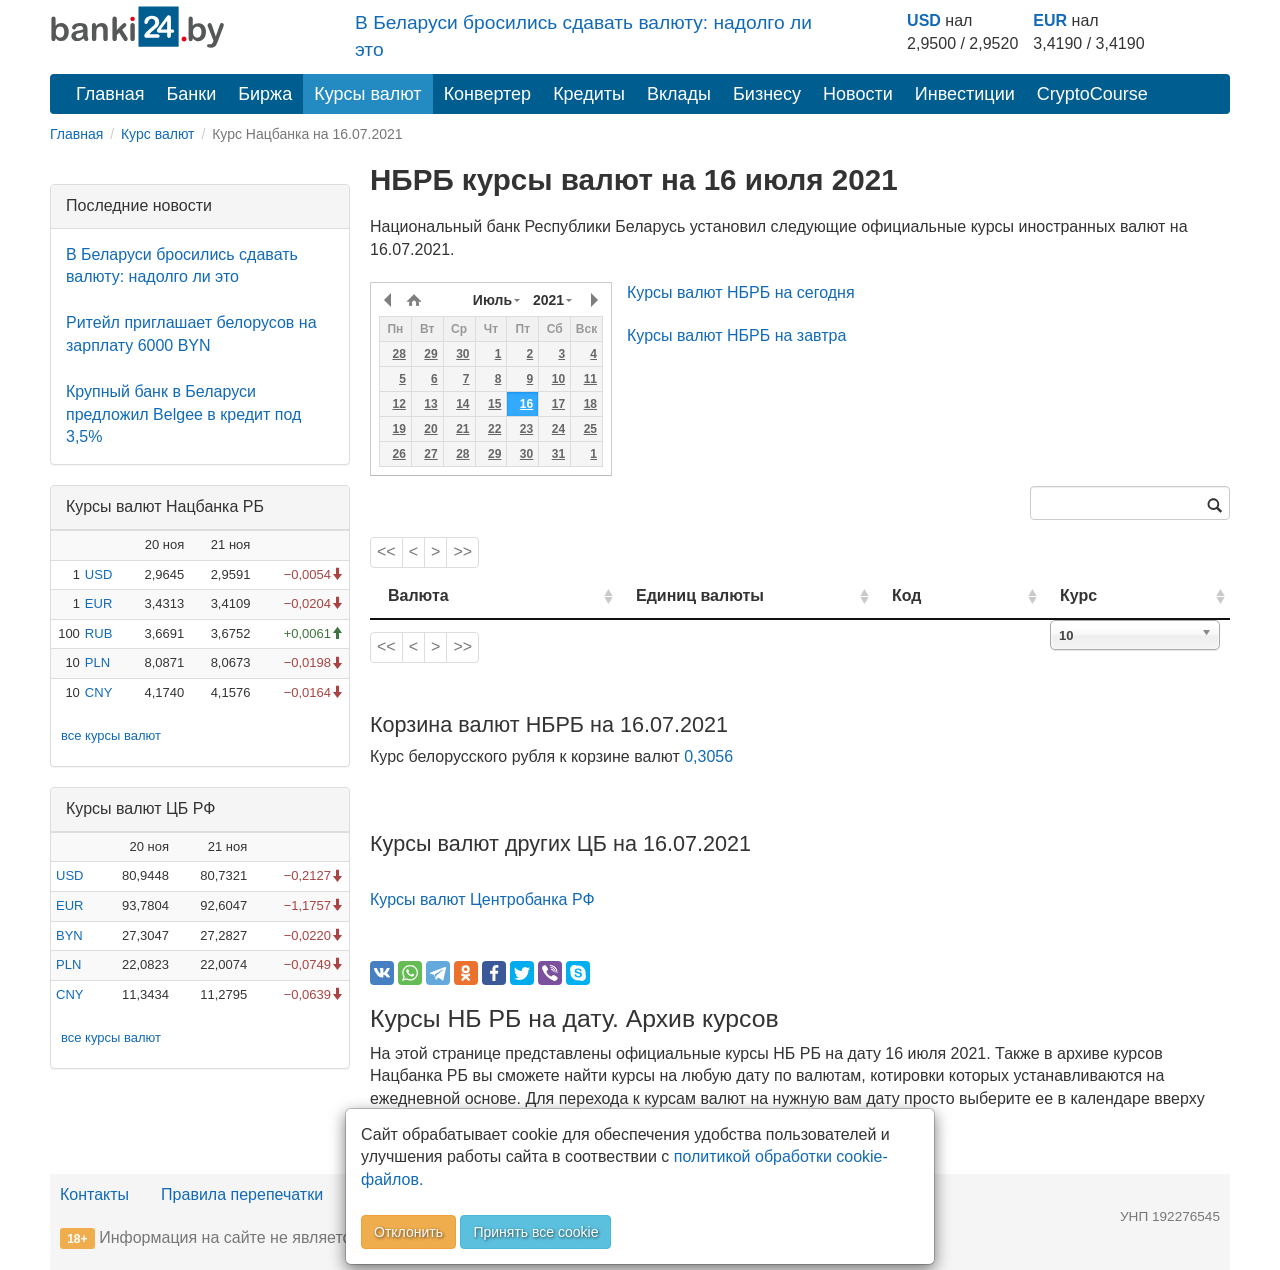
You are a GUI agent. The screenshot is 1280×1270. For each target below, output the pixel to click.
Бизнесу (767, 94)
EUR (1050, 20)
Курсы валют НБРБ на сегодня (741, 292)
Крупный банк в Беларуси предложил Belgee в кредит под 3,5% (183, 414)
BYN (69, 935)
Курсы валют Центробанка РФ (482, 899)
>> (462, 551)
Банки (192, 94)
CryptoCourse (1092, 94)
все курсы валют (111, 735)
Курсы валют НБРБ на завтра (736, 335)
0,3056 (708, 756)
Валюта (418, 595)
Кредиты (589, 94)
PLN (97, 662)
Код (963, 595)
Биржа (265, 94)
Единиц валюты (660, 595)
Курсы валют (367, 94)
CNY (98, 692)
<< (386, 551)
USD (924, 20)
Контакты (94, 1194)
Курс (1108, 595)
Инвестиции (965, 94)
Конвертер (488, 94)
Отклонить (408, 1232)
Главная (110, 94)
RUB (98, 633)
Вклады (679, 94)
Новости (858, 94)
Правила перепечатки (242, 1194)
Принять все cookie (535, 1232)
